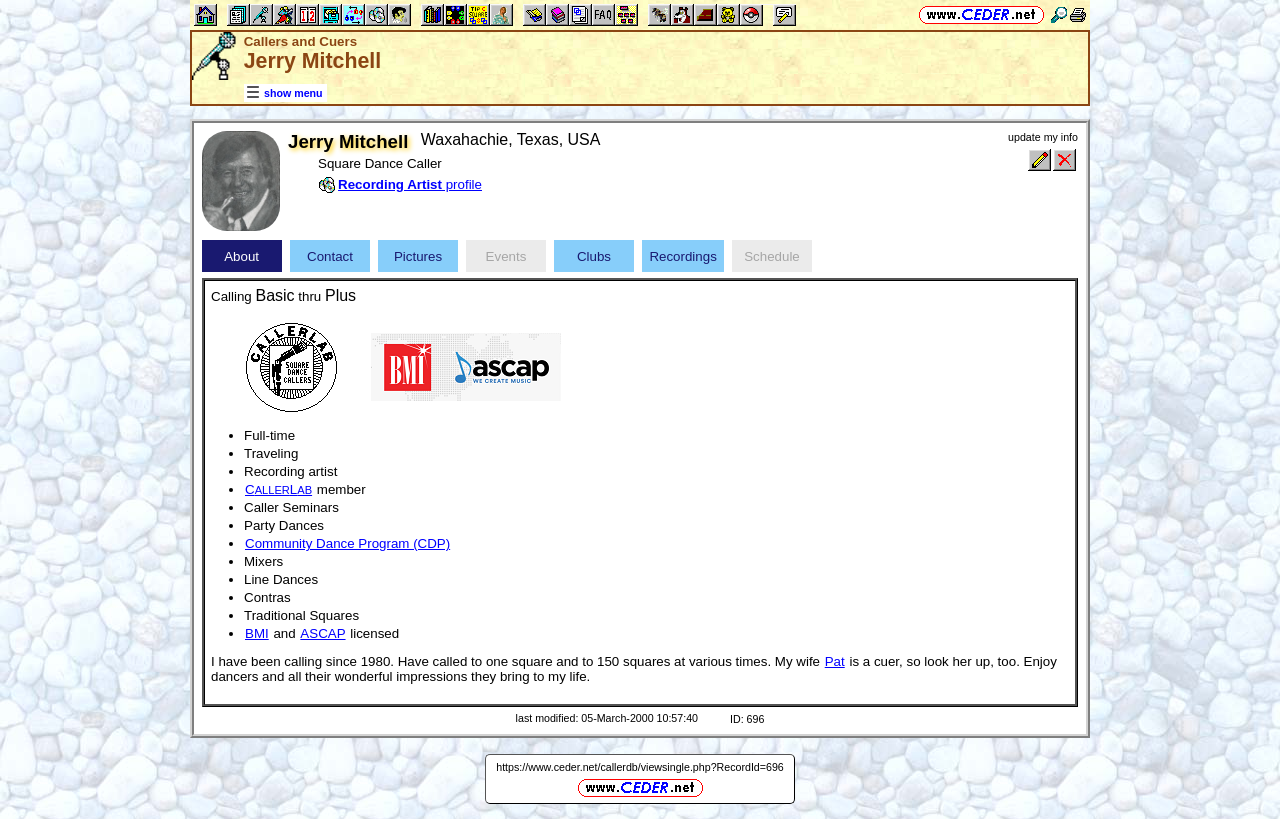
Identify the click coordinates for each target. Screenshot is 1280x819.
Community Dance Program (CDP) (347, 543)
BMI (257, 633)
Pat (835, 661)
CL (278, 489)
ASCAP (322, 633)
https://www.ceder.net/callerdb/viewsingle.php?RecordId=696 (640, 767)
